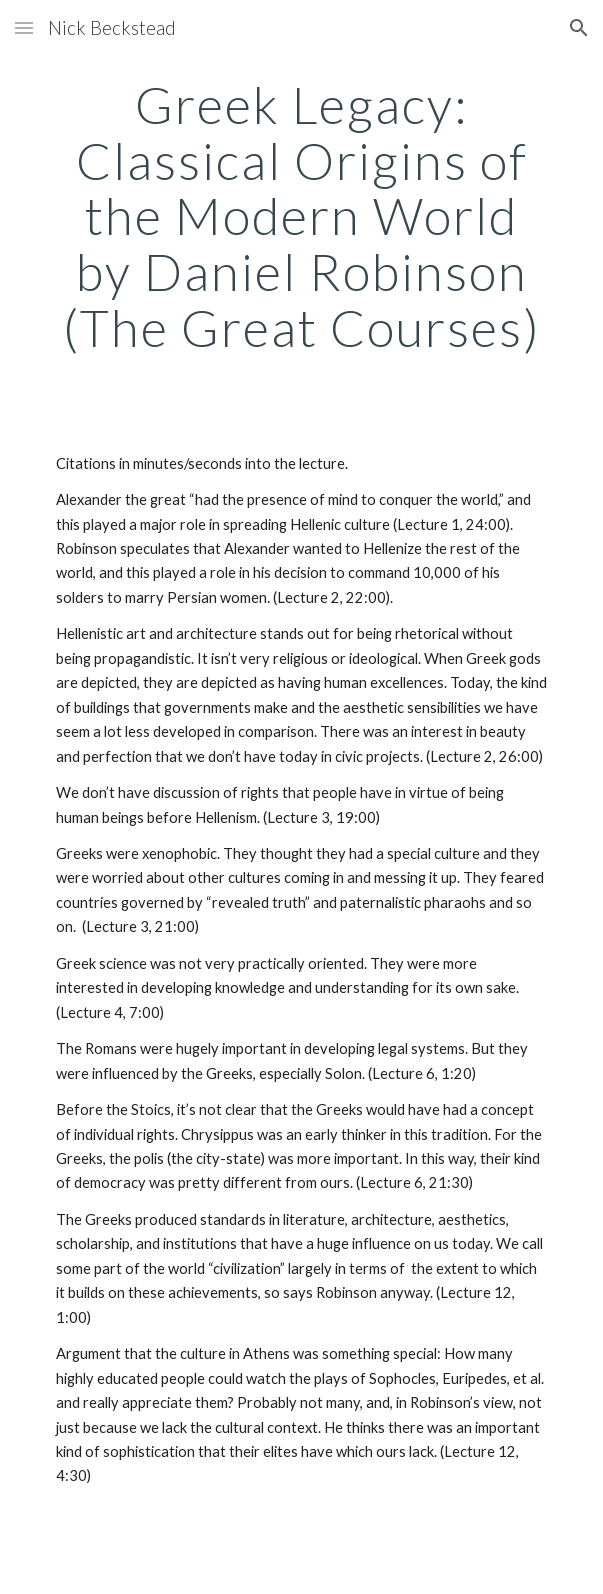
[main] (301, 216)
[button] (24, 27)
